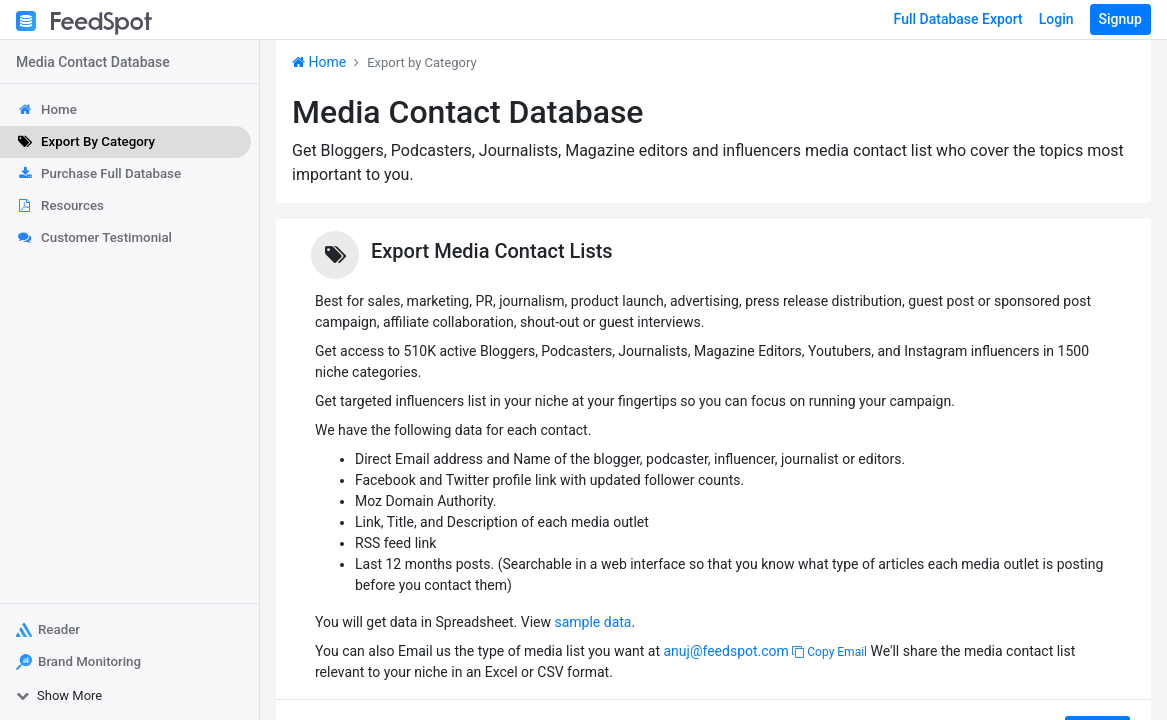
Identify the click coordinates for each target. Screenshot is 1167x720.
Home (319, 62)
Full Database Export (958, 19)
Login (1056, 19)
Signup (1120, 19)
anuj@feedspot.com (725, 651)
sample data (592, 622)
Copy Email (829, 652)
